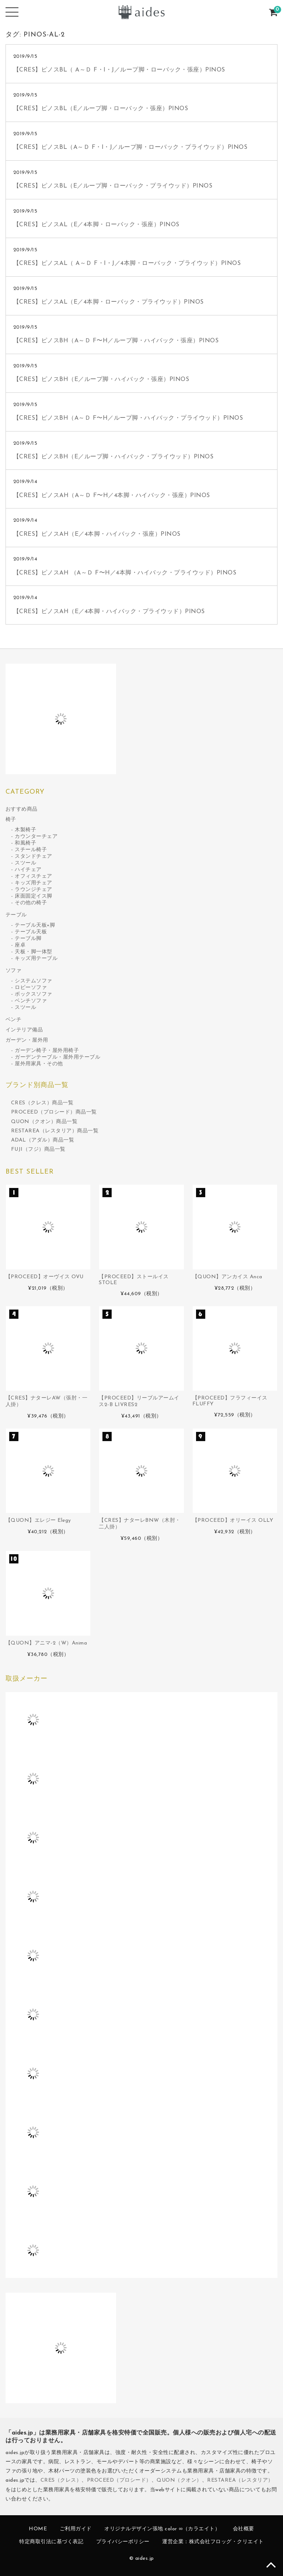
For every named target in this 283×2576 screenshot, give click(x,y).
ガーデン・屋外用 (27, 1040)
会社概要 (243, 2529)
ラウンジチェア (33, 889)
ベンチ (14, 1020)
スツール (25, 863)
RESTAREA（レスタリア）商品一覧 (55, 1131)
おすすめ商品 (22, 809)
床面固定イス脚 (33, 896)
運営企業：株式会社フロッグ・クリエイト (213, 2542)
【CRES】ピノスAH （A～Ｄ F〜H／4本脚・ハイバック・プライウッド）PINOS (125, 573)
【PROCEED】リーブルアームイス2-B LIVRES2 (139, 1401)
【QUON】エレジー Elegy (38, 1520)
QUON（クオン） (179, 2480)
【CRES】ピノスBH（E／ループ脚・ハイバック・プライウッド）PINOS (113, 457)
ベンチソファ (31, 1001)
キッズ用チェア (33, 883)
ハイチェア (28, 870)
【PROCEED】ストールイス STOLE (134, 1280)
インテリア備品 (24, 1030)
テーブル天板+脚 (35, 925)
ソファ (14, 971)
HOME (38, 2529)
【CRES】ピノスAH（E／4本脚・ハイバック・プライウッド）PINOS (109, 612)
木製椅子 (25, 830)
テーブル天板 (31, 932)
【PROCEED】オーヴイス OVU (45, 1277)
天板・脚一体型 (33, 952)
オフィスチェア (33, 876)
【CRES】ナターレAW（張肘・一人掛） (47, 1401)
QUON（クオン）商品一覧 (44, 1122)
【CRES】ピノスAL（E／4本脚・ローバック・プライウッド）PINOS (108, 302)
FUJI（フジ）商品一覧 (38, 1149)
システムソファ (33, 981)
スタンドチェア (33, 856)
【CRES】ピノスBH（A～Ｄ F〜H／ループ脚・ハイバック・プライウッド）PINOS (128, 418)
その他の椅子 (31, 903)
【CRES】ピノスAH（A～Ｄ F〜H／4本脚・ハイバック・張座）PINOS (111, 496)
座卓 (20, 945)
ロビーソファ (31, 987)
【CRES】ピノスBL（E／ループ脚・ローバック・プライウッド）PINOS (113, 186)
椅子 (11, 819)
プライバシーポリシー (123, 2542)
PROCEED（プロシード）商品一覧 (54, 1112)
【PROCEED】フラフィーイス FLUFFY (230, 1401)
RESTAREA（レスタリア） (240, 2480)
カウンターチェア (36, 836)
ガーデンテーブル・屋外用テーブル (57, 1057)
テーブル (16, 915)
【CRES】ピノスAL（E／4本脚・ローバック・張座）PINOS (96, 225)
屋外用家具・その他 (39, 1064)
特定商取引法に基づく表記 (51, 2542)
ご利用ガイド (76, 2529)
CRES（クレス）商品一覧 (42, 1103)
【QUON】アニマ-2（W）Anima (46, 1643)
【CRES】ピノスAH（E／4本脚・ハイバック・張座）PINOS (97, 534)
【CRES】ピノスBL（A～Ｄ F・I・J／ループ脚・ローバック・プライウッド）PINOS (130, 147)
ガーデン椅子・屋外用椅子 (47, 1050)
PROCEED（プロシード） (119, 2480)
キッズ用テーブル (36, 958)
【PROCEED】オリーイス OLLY (232, 1520)
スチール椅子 (31, 850)
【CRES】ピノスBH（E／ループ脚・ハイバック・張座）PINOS (101, 379)
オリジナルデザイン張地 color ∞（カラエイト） (162, 2529)
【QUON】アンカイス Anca (227, 1277)
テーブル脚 (28, 938)
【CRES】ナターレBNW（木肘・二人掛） (140, 1524)
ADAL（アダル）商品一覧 (42, 1140)
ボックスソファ (33, 994)
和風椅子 (25, 843)
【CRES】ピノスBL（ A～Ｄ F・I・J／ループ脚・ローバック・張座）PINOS (119, 70)
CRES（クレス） (61, 2480)
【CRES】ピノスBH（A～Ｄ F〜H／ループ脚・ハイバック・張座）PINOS (116, 341)
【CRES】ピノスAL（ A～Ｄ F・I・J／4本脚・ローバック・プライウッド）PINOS (127, 263)
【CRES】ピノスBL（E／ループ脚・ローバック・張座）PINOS (100, 109)
